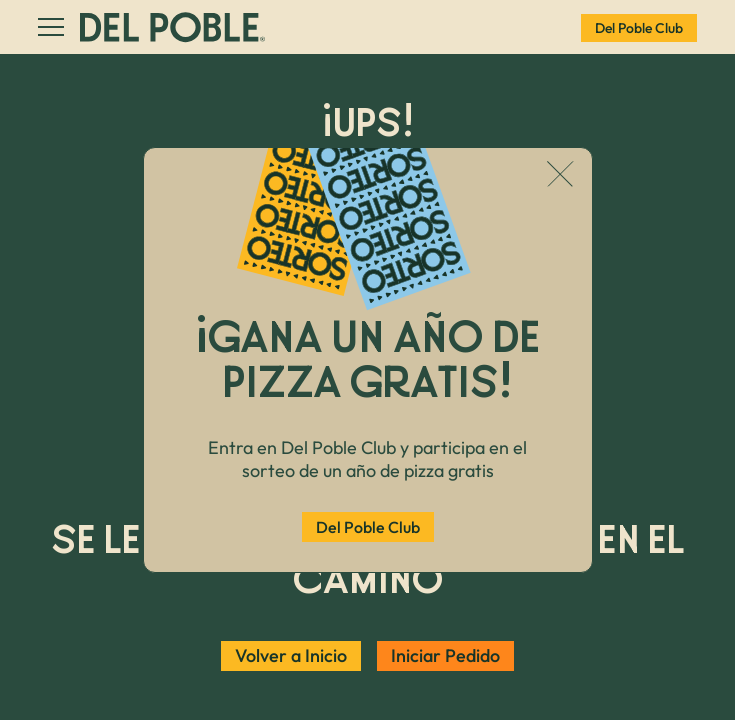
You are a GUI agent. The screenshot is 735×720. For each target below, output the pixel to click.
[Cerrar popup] (560, 176)
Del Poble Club (368, 527)
